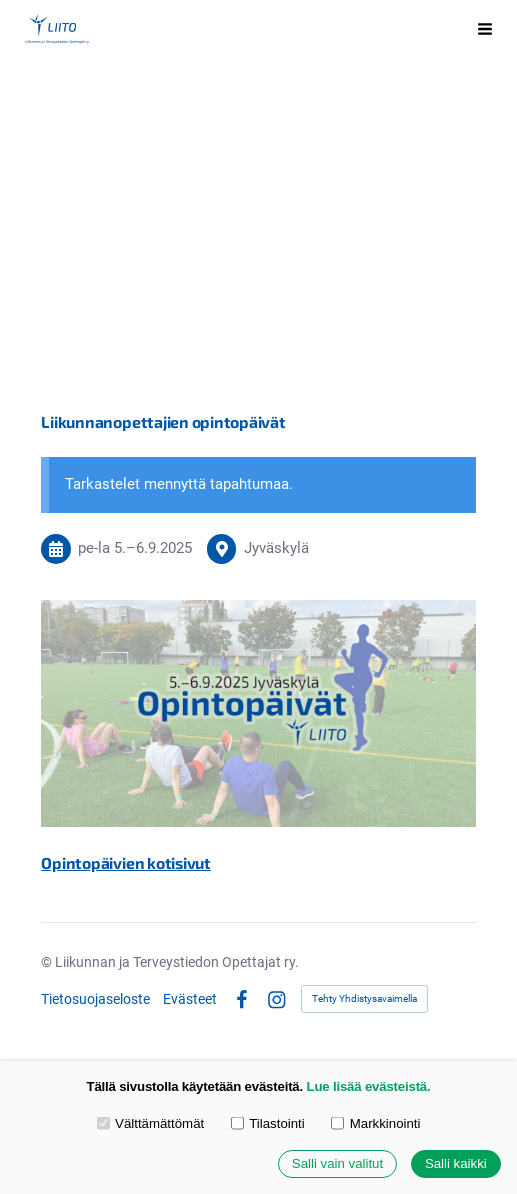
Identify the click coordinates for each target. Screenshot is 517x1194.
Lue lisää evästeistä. (369, 1086)
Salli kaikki (456, 1164)
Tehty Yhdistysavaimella (364, 998)
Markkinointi (375, 1123)
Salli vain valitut (337, 1164)
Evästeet (190, 999)
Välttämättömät (151, 1123)
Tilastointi (268, 1123)
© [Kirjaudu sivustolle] (48, 962)
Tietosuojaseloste (95, 999)
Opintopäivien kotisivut (126, 862)
